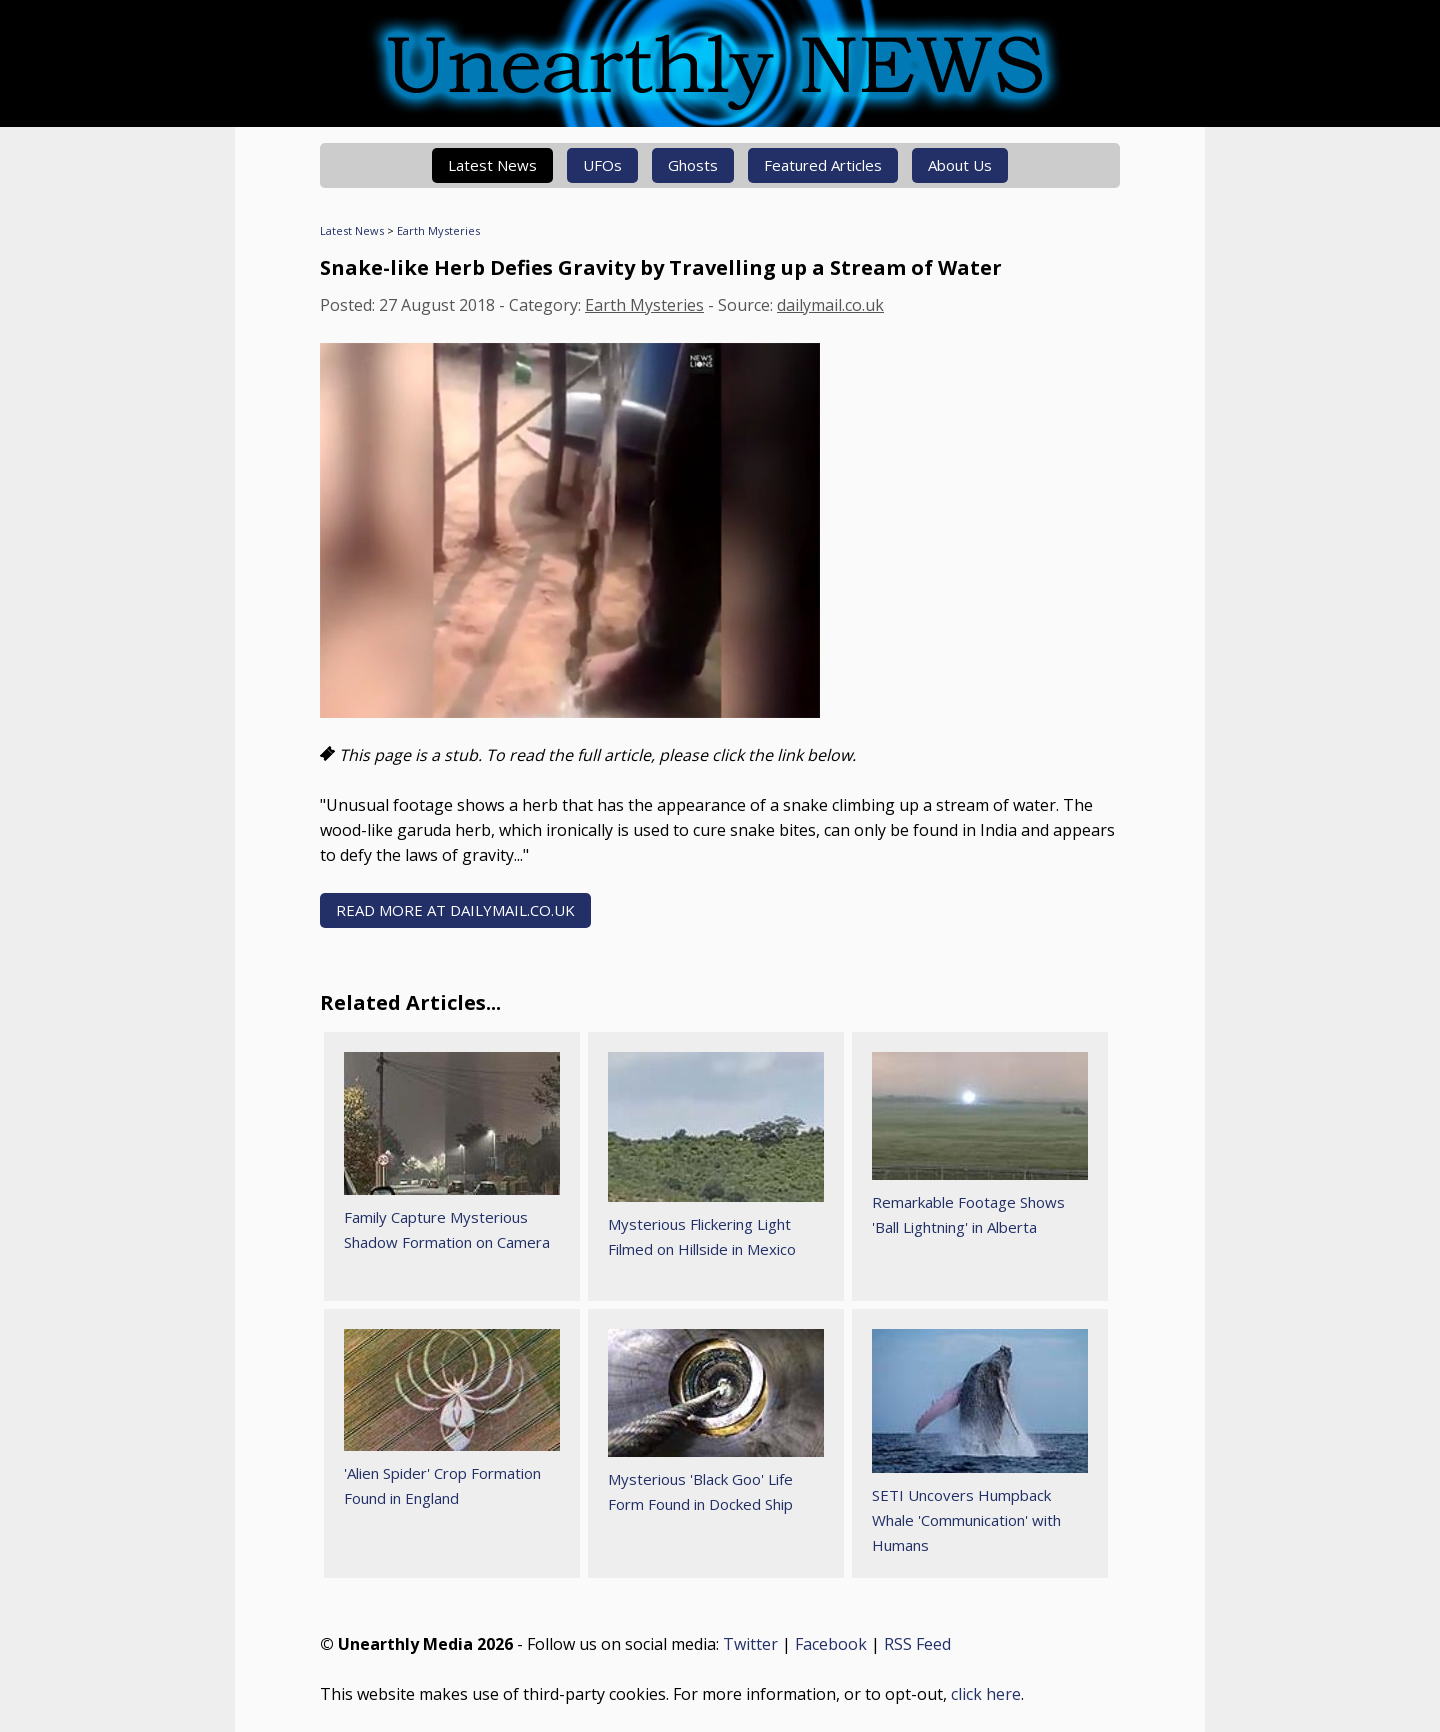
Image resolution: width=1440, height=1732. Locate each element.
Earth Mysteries (438, 230)
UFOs (602, 165)
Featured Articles (823, 165)
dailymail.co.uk (830, 305)
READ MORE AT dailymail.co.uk (455, 910)
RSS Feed (917, 1644)
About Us (960, 165)
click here (986, 1694)
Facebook (831, 1644)
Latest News (492, 165)
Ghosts (693, 165)
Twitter (750, 1644)
